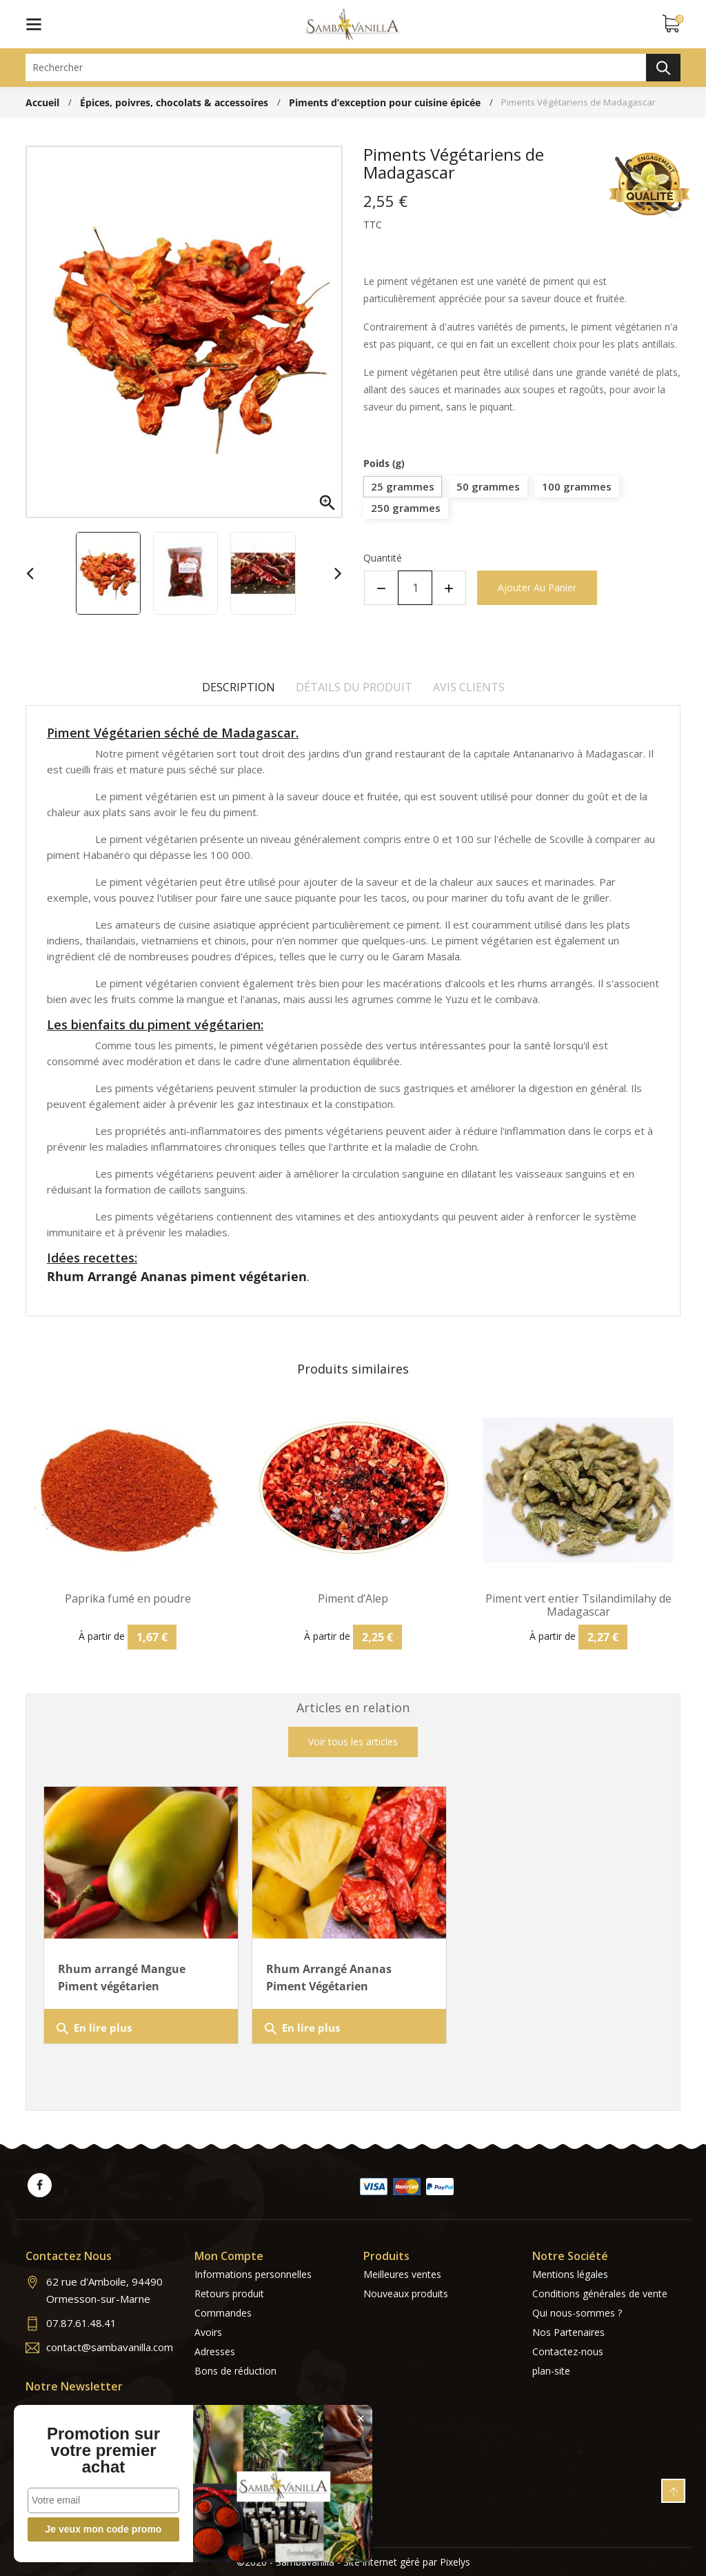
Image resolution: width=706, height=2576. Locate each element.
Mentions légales (570, 2274)
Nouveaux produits (405, 2293)
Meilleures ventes (402, 2274)
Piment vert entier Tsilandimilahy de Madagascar (578, 1605)
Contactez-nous (567, 2351)
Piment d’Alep (353, 1598)
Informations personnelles (253, 2274)
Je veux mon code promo (104, 2529)
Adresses (214, 2351)
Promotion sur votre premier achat (103, 2450)
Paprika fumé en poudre (128, 1598)
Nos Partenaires (568, 2332)
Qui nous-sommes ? (577, 2312)
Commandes (223, 2312)
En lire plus (93, 2029)
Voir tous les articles (353, 1741)
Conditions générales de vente (599, 2293)
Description (238, 687)
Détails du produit (354, 687)
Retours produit (229, 2293)
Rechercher (663, 67)
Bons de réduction (235, 2370)
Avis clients (469, 687)
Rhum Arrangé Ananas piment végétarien (177, 1276)
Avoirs (208, 2332)
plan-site (551, 2370)
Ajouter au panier (537, 587)
